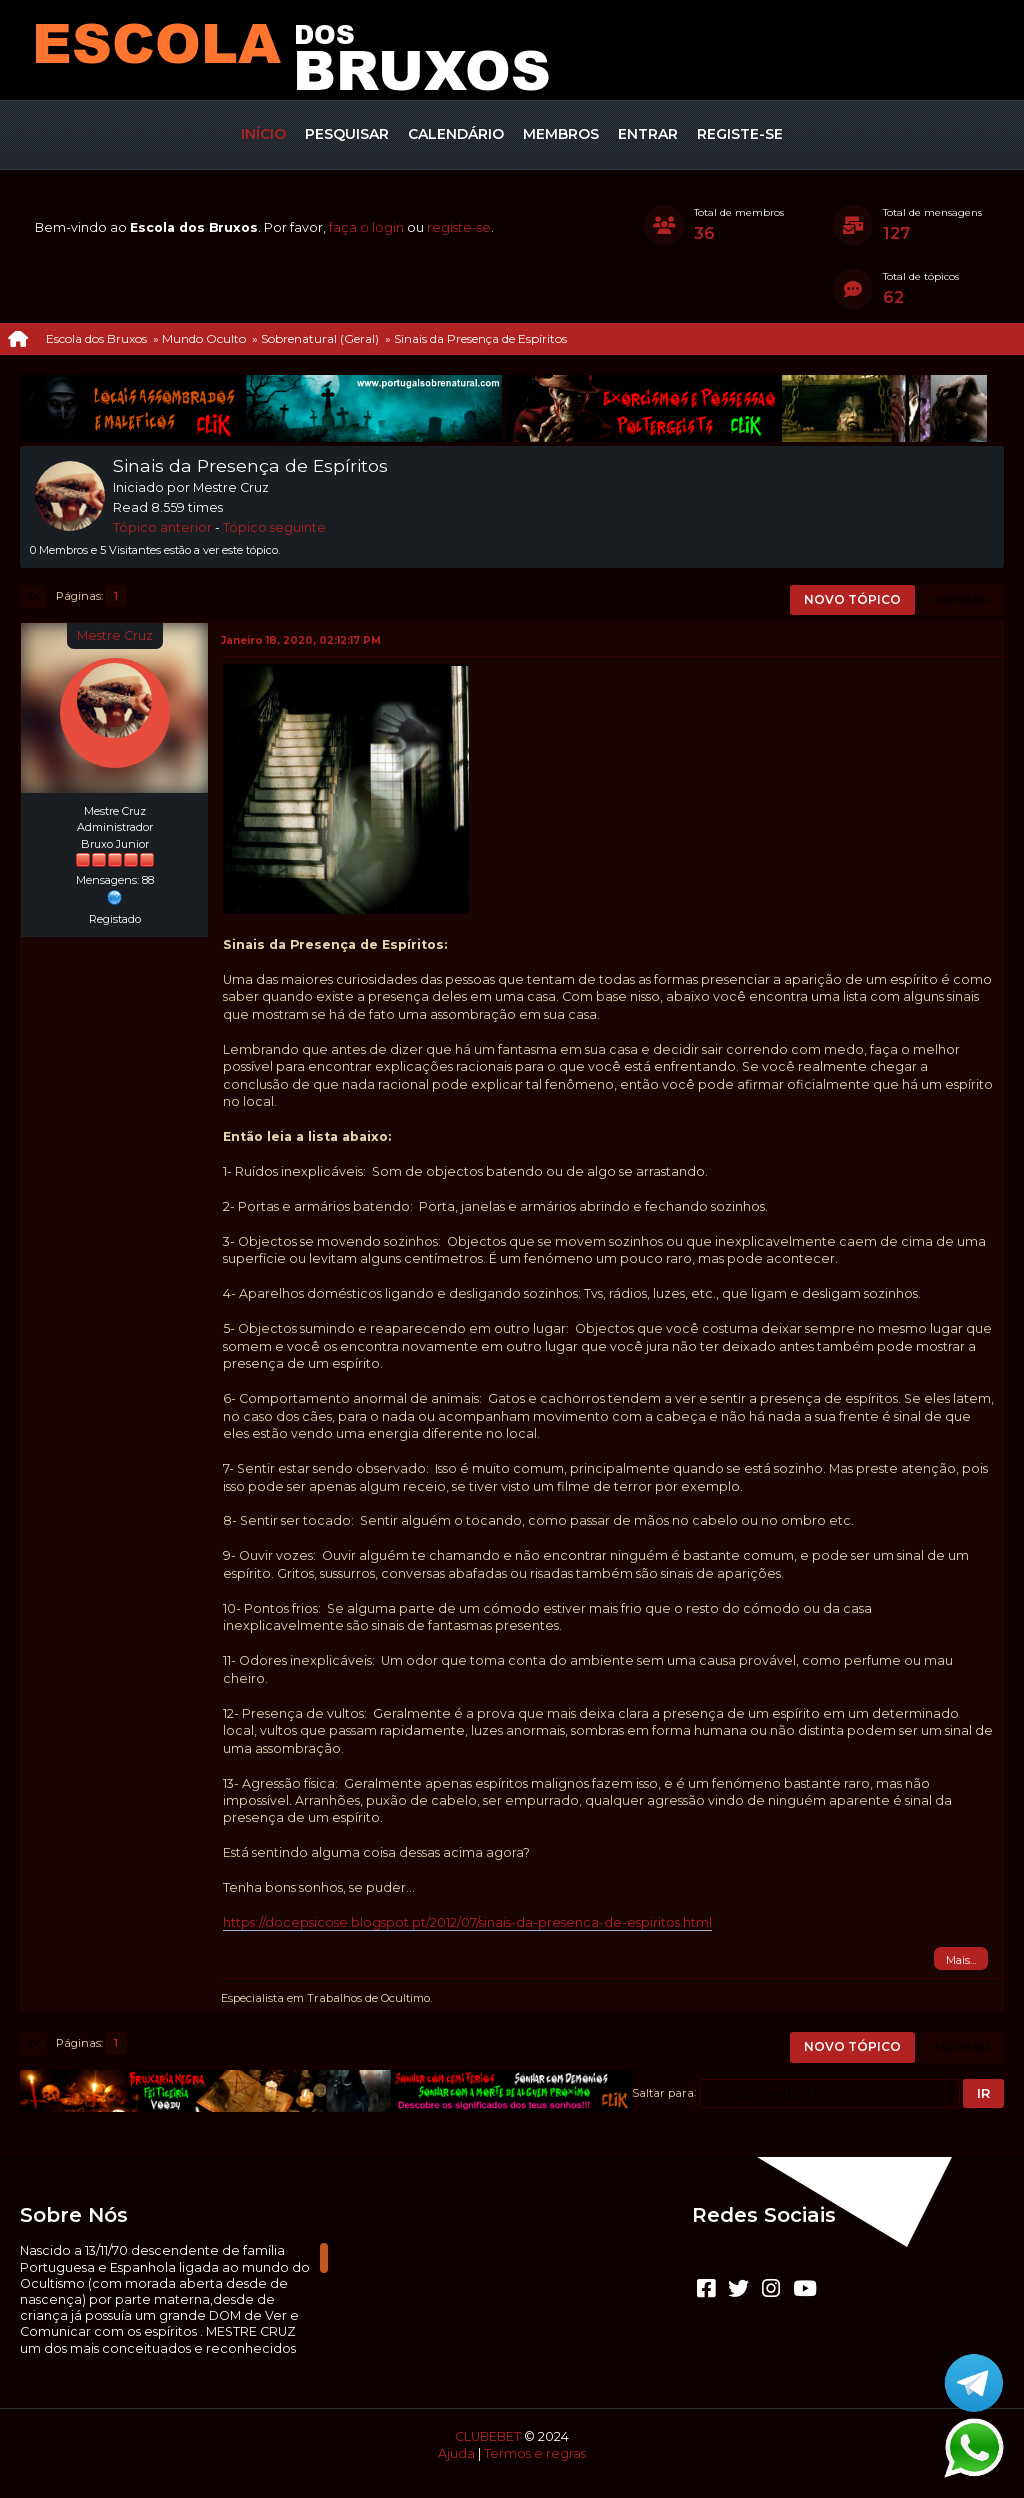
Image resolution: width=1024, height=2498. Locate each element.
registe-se (459, 227)
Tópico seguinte (274, 527)
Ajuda (456, 2453)
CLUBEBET (488, 2436)
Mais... (961, 1960)
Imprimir (961, 599)
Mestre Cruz (115, 635)
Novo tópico (852, 599)
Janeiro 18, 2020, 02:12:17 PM (301, 640)
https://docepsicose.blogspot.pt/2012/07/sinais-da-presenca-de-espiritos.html (467, 1922)
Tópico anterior (162, 527)
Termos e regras (535, 2453)
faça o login (366, 227)
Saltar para (663, 2092)
